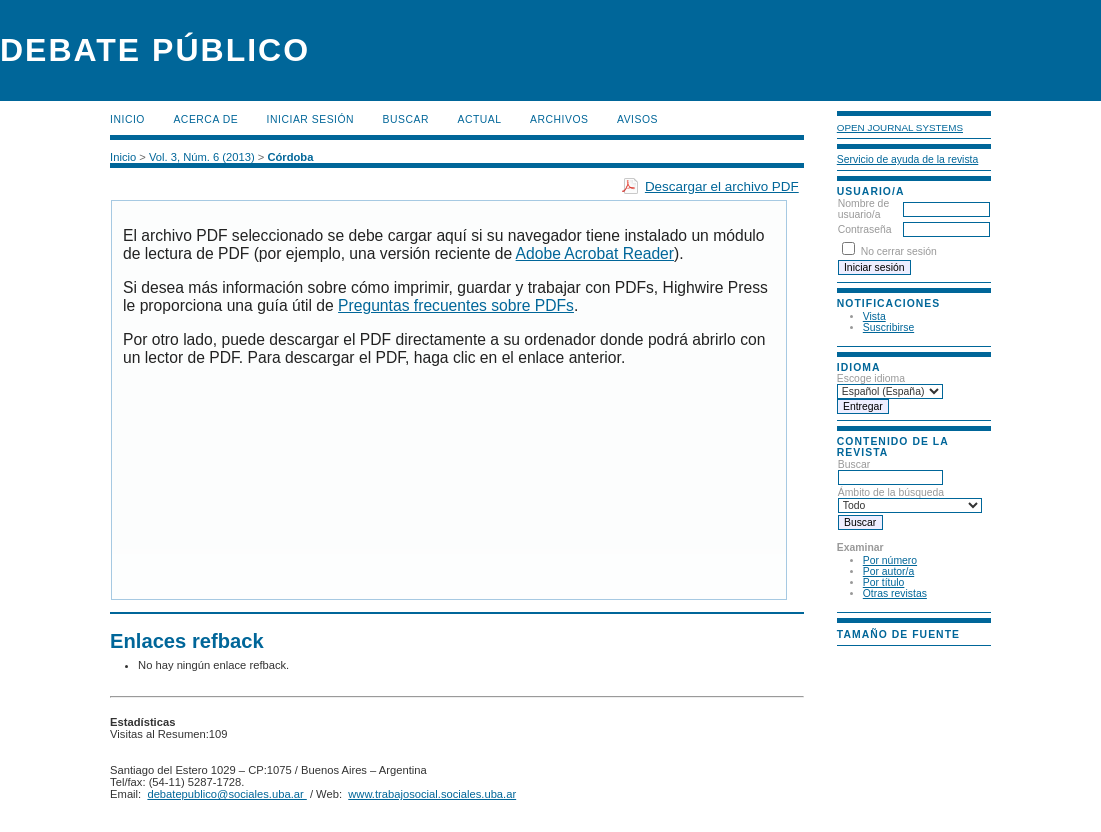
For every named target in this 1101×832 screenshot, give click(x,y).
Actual (480, 119)
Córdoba (290, 157)
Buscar (406, 119)
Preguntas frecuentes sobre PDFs (456, 305)
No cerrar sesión (899, 251)
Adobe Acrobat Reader (595, 253)
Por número (890, 560)
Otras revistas (895, 593)
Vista (874, 316)
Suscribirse (888, 327)
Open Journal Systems (900, 127)
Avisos (637, 119)
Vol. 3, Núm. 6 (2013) (202, 157)
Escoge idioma (871, 378)
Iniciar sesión (311, 119)
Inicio (127, 119)
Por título (884, 582)
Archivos (559, 119)
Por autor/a (888, 571)
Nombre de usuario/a (863, 209)
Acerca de (205, 119)
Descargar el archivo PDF (722, 186)
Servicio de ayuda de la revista (908, 159)
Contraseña (865, 229)
